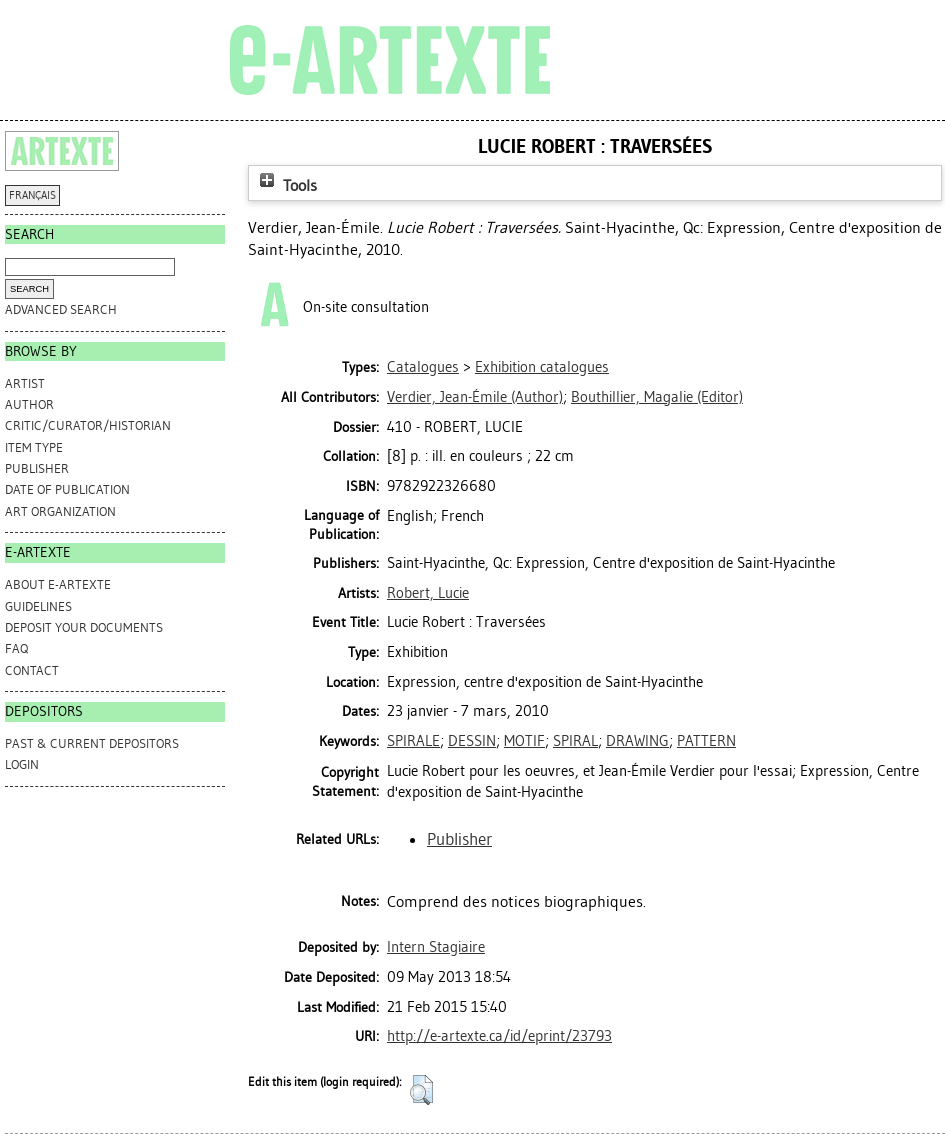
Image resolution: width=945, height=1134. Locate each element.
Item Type (34, 447)
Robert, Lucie (428, 593)
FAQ (16, 648)
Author (29, 404)
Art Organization (60, 511)
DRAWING (637, 741)
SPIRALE (413, 741)
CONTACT (32, 670)
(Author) (475, 397)
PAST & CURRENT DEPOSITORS (92, 743)
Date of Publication (67, 489)
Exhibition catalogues (542, 367)
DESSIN (472, 741)
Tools (286, 185)
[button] (421, 1090)
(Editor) (657, 397)
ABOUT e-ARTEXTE (58, 584)
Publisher (37, 468)
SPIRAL (575, 741)
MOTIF (524, 741)
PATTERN (706, 741)
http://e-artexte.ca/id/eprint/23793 (499, 1036)
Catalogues (423, 367)
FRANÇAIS (32, 195)
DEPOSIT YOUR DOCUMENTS (84, 627)
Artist (25, 383)
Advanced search (61, 309)
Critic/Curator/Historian (88, 425)
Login (22, 764)
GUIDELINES (38, 606)
